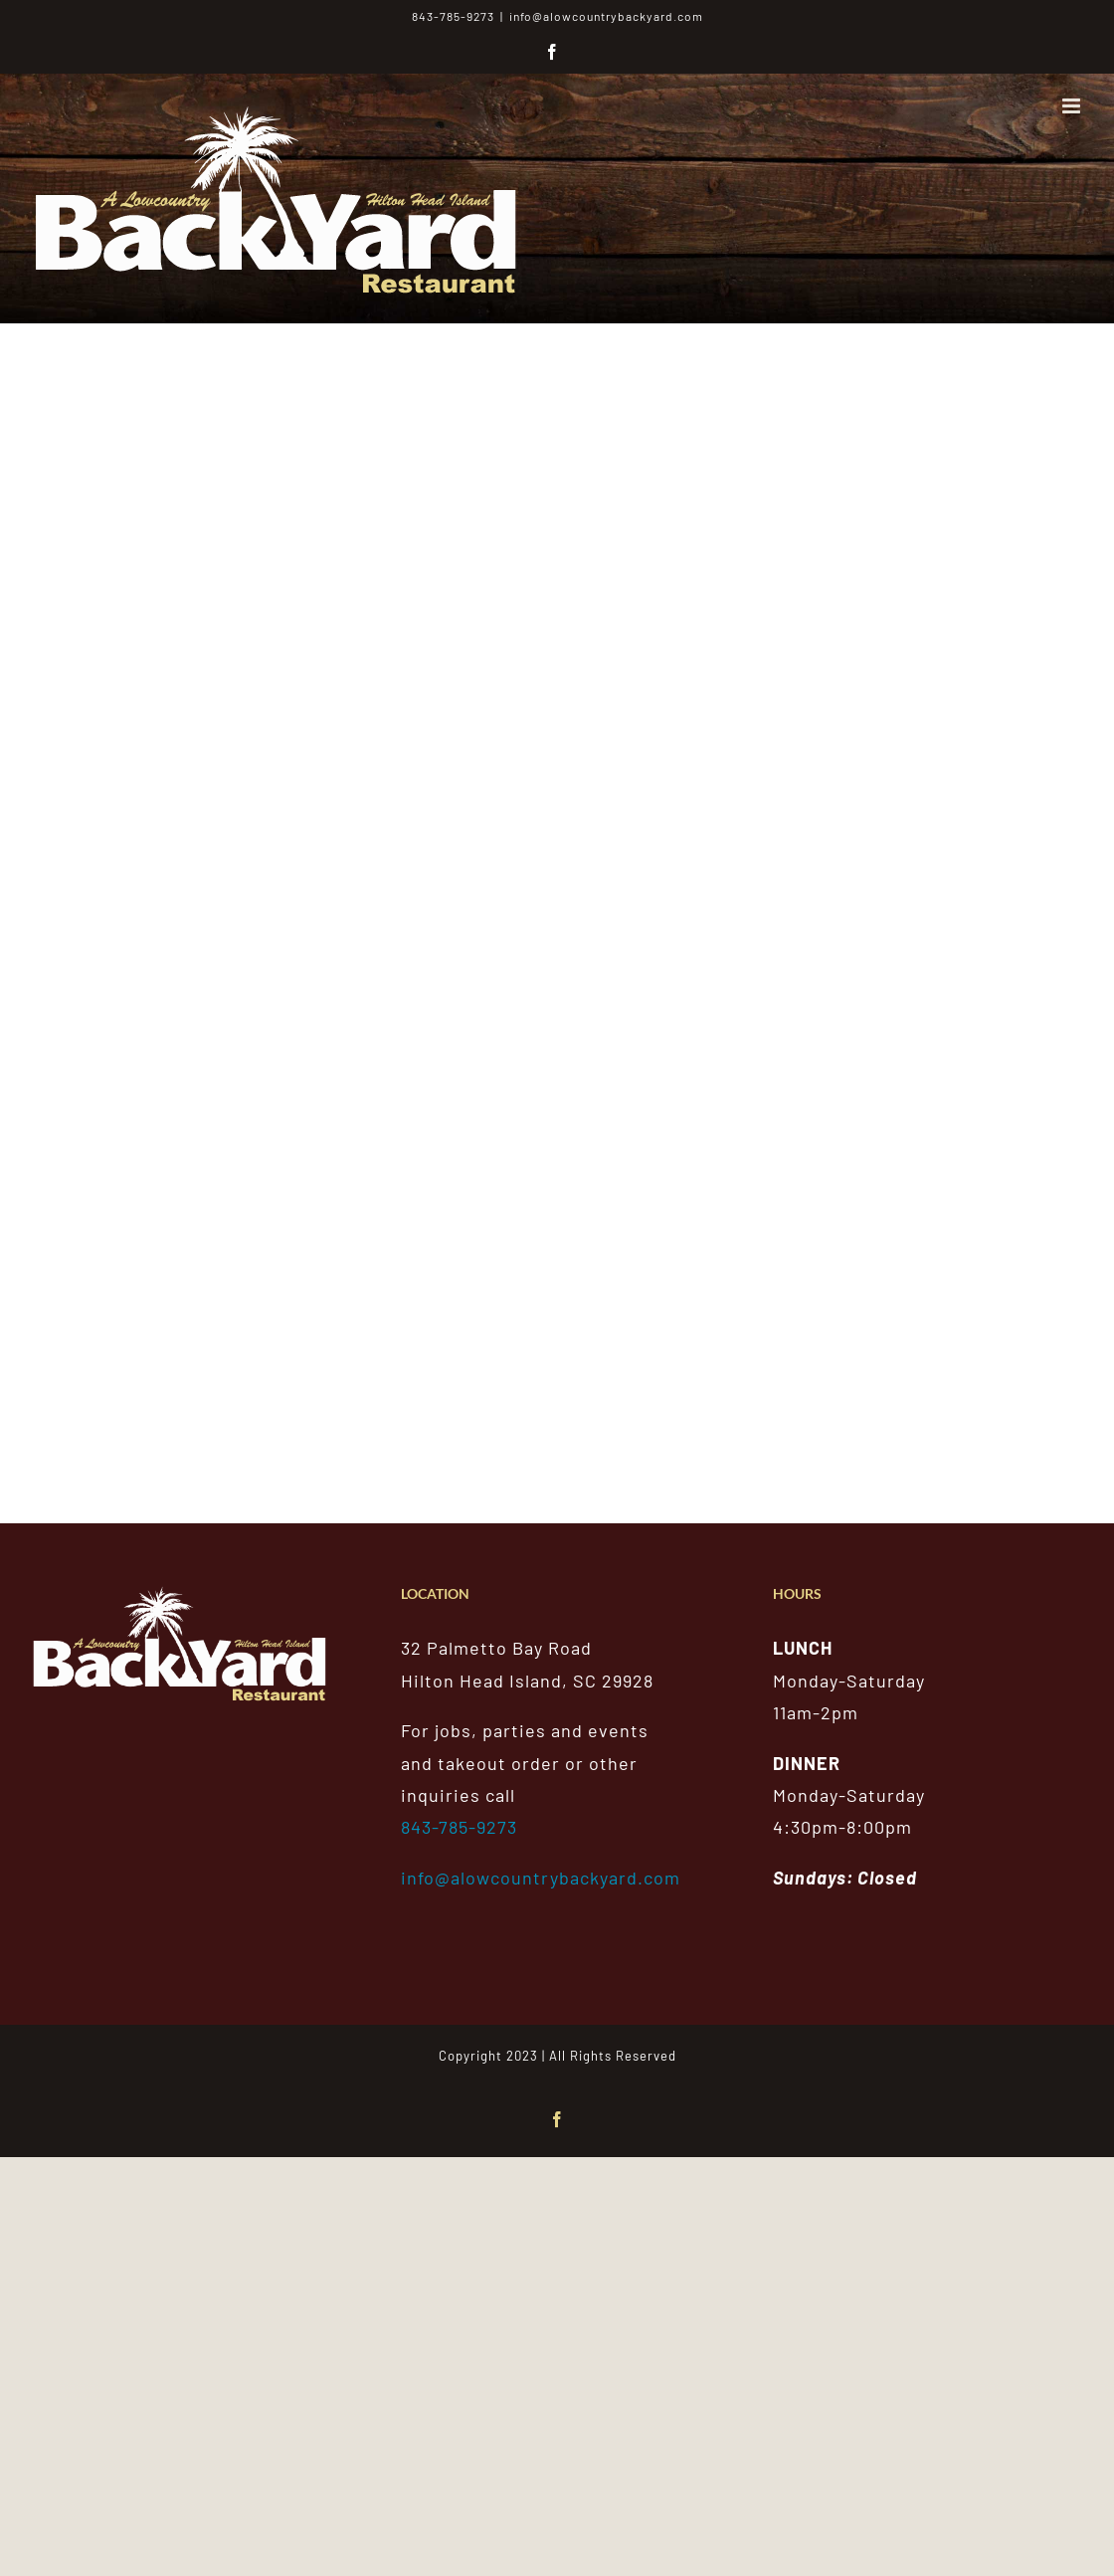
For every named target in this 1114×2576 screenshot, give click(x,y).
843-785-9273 (459, 1827)
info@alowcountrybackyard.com (606, 16)
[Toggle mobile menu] (1073, 106)
